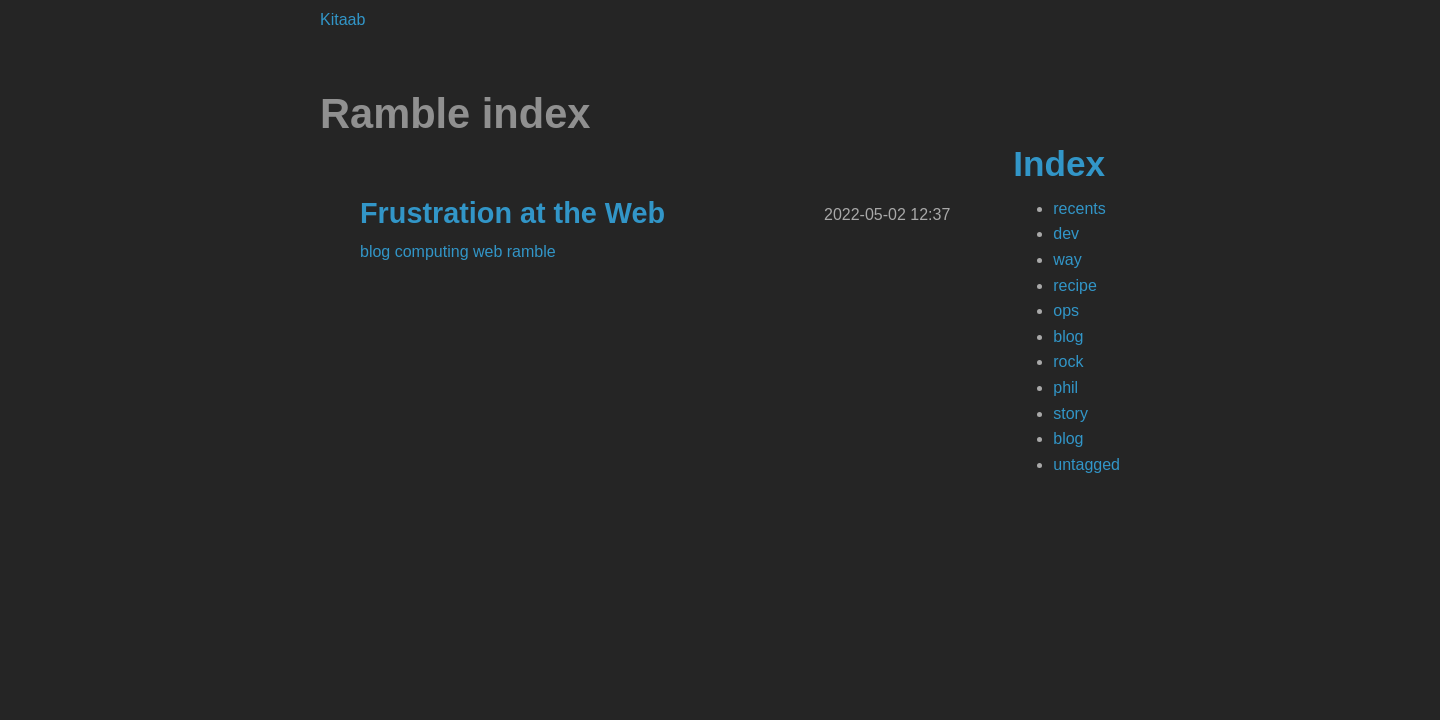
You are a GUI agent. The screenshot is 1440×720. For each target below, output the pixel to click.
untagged (1086, 464)
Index (1059, 163)
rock (1068, 361)
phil (1065, 387)
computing (434, 251)
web (490, 251)
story (1070, 413)
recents (1079, 208)
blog (1068, 336)
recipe (1075, 285)
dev (1066, 233)
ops (1066, 310)
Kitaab (342, 19)
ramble (531, 251)
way (1067, 259)
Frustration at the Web (512, 213)
